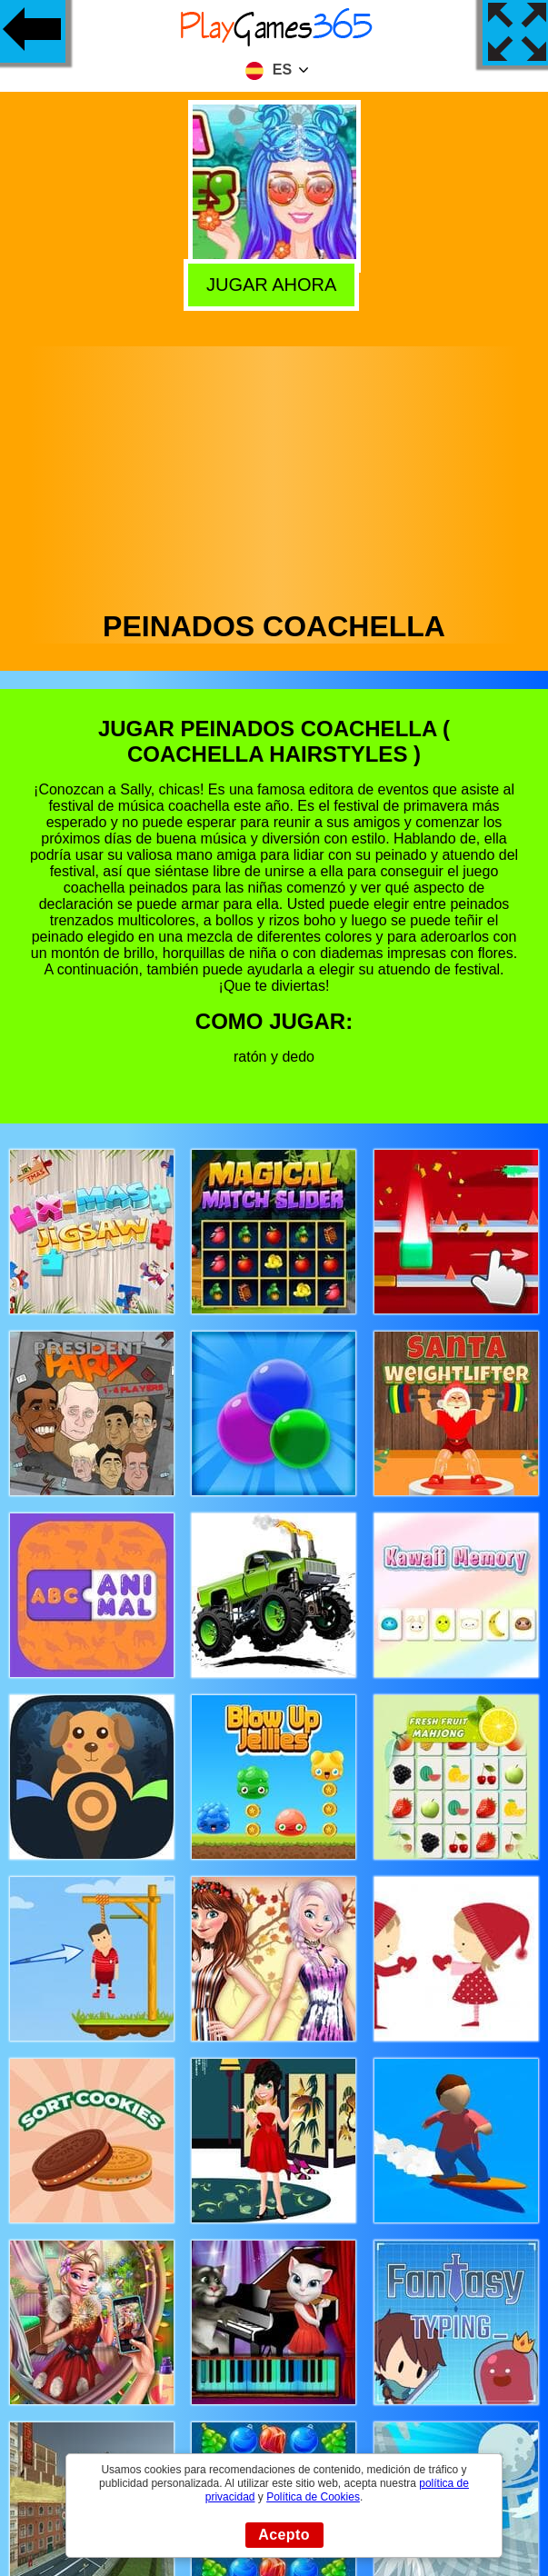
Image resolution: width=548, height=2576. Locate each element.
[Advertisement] (274, 473)
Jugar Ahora (275, 283)
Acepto (284, 2534)
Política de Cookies (313, 2497)
